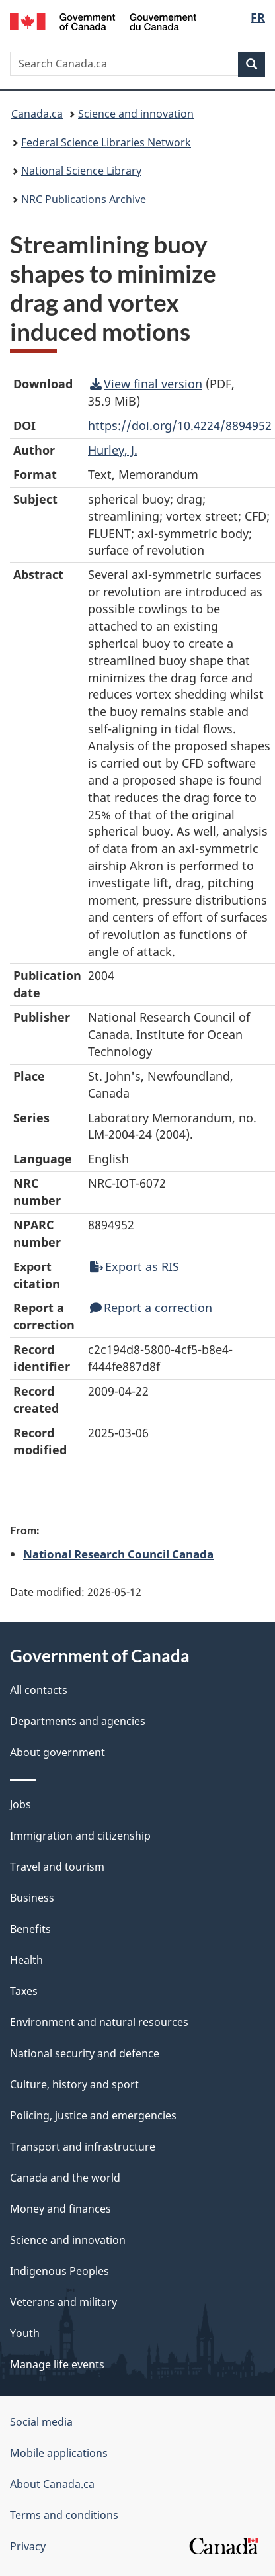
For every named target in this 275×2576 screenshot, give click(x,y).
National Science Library (81, 170)
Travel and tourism (57, 1866)
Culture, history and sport (74, 2084)
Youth (25, 2333)
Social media (41, 2422)
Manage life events (57, 2364)
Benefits (30, 1929)
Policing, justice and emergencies (93, 2115)
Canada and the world (65, 2177)
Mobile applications (59, 2453)
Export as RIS (134, 1266)
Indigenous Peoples (59, 2271)
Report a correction (151, 1307)
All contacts (38, 1690)
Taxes (24, 1991)
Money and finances (60, 2208)
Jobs (20, 1804)
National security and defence (84, 2053)
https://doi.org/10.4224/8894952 (180, 425)
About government (57, 1752)
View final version (146, 384)
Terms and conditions (64, 2515)
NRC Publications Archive (83, 199)
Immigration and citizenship (80, 1835)
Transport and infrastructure (82, 2146)
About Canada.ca (52, 2484)
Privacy (28, 2546)
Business (32, 1897)
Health (26, 1960)
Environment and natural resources (99, 2022)
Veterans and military (63, 2302)
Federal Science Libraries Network (106, 142)
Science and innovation (136, 114)
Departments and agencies (77, 1721)
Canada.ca (37, 114)
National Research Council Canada (118, 1554)
